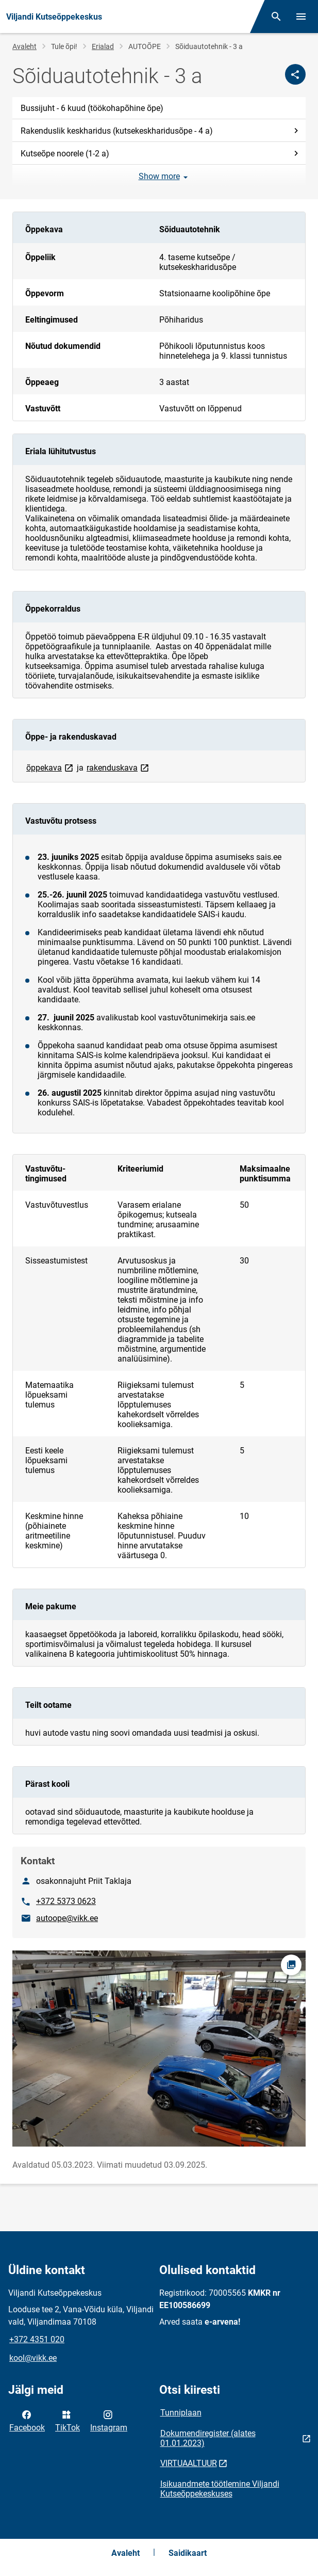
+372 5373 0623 (66, 1901)
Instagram (108, 2420)
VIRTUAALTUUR (188, 2463)
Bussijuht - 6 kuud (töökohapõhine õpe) (92, 108)
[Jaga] (295, 74)
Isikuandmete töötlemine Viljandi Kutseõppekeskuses (219, 2489)
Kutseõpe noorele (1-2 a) (161, 153)
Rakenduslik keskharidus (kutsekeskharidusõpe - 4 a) (161, 130)
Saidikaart (188, 2553)
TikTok (67, 2420)
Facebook (27, 2420)
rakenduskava (118, 767)
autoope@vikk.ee (67, 1918)
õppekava (50, 767)
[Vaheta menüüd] (301, 16)
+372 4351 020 (36, 2339)
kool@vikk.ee (33, 2358)
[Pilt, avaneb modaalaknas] (159, 2048)
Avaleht (24, 46)
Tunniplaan (181, 2413)
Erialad (103, 46)
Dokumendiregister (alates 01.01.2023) (208, 2438)
